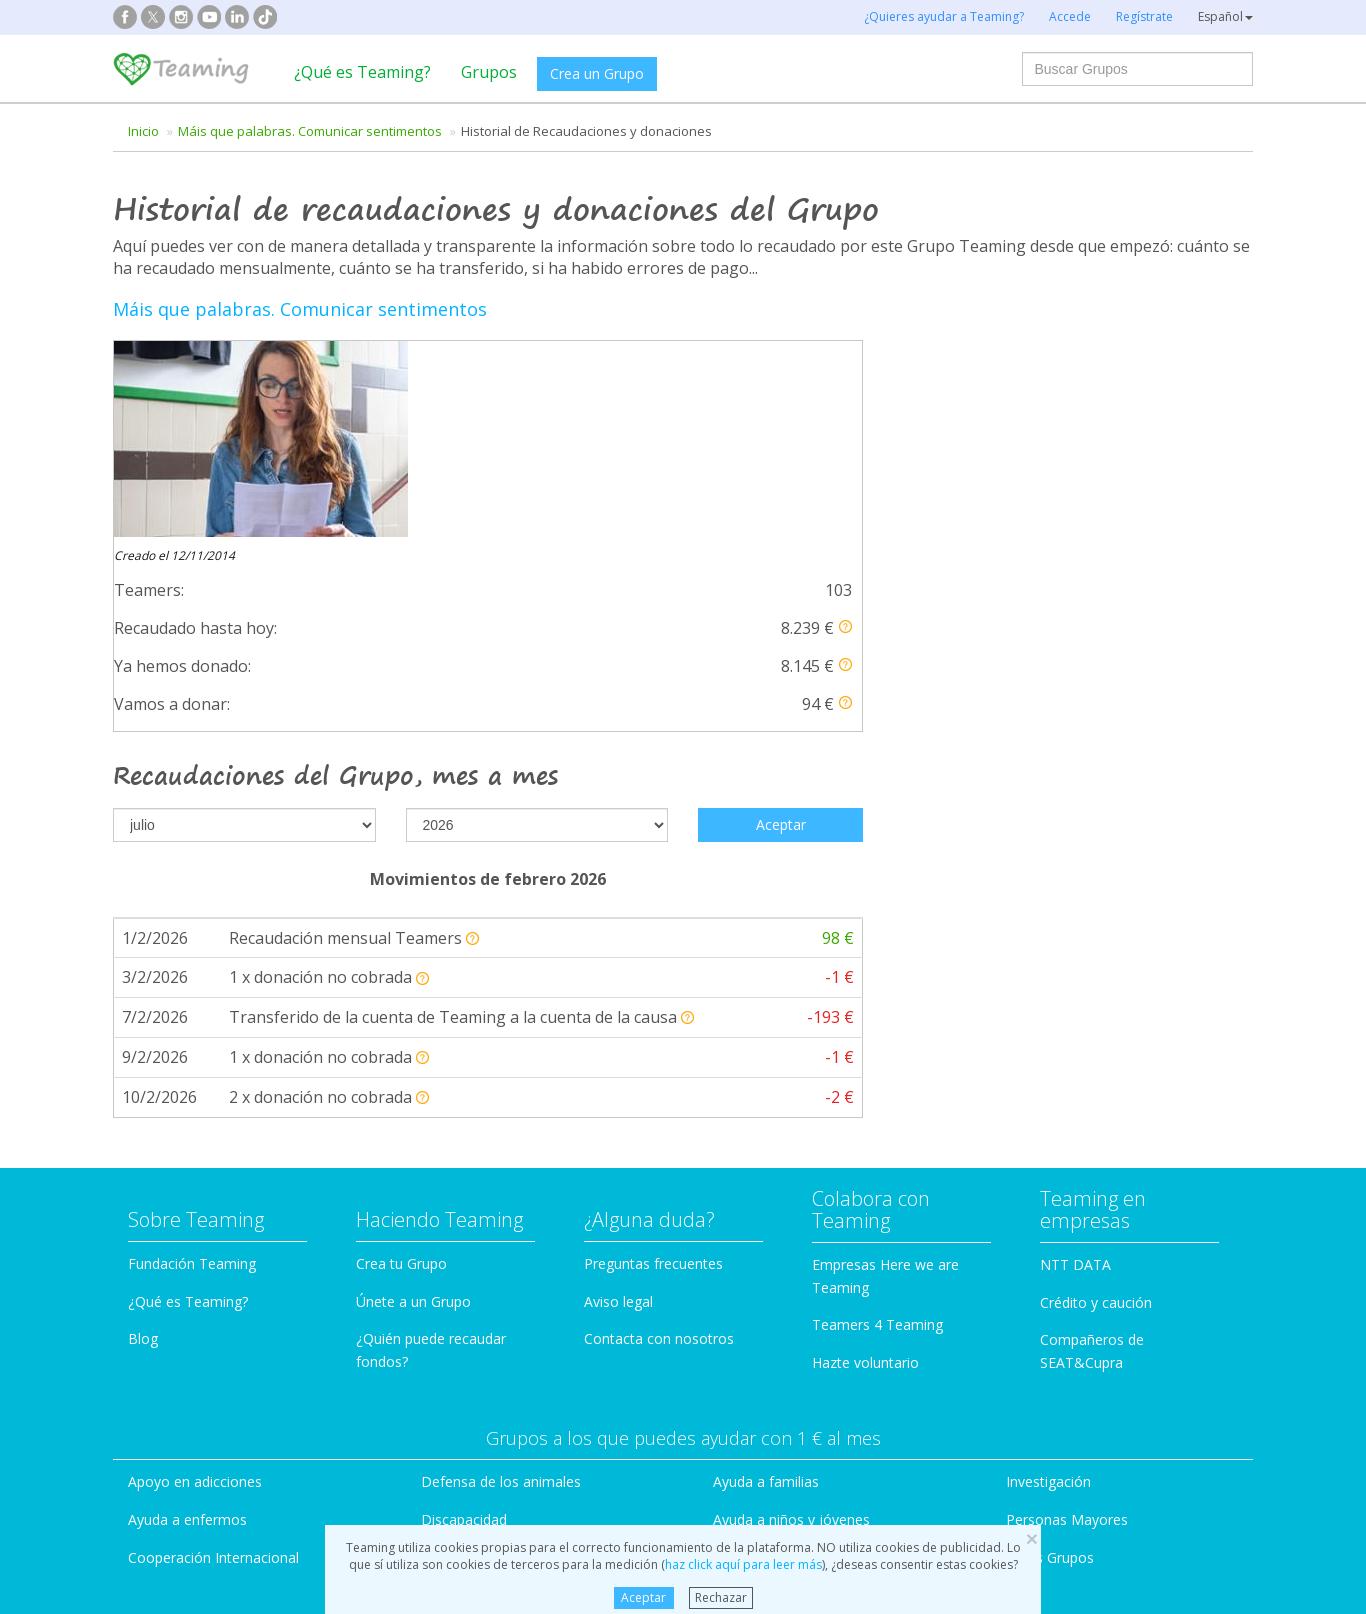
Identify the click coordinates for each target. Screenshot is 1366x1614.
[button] (845, 430)
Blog (143, 994)
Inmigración (751, 1212)
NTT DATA (1075, 919)
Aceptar (643, 1597)
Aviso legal (618, 956)
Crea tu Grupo (401, 918)
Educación (454, 1212)
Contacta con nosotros (659, 994)
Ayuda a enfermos (187, 1174)
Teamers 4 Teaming (877, 980)
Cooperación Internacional (213, 1212)
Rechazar (721, 1597)
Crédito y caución (1096, 957)
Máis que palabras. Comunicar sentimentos (310, 131)
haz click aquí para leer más (743, 1564)
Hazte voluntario (865, 1018)
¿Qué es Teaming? (362, 72)
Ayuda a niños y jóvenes (791, 1174)
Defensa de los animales (501, 1137)
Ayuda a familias (766, 1137)
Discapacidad (464, 1174)
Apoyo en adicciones (195, 1137)
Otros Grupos (1050, 1212)
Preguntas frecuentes (653, 918)
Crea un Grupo (597, 73)
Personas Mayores (1067, 1174)
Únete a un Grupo (413, 956)
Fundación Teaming (192, 918)
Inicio (143, 131)
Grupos (489, 72)
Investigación (1048, 1137)
